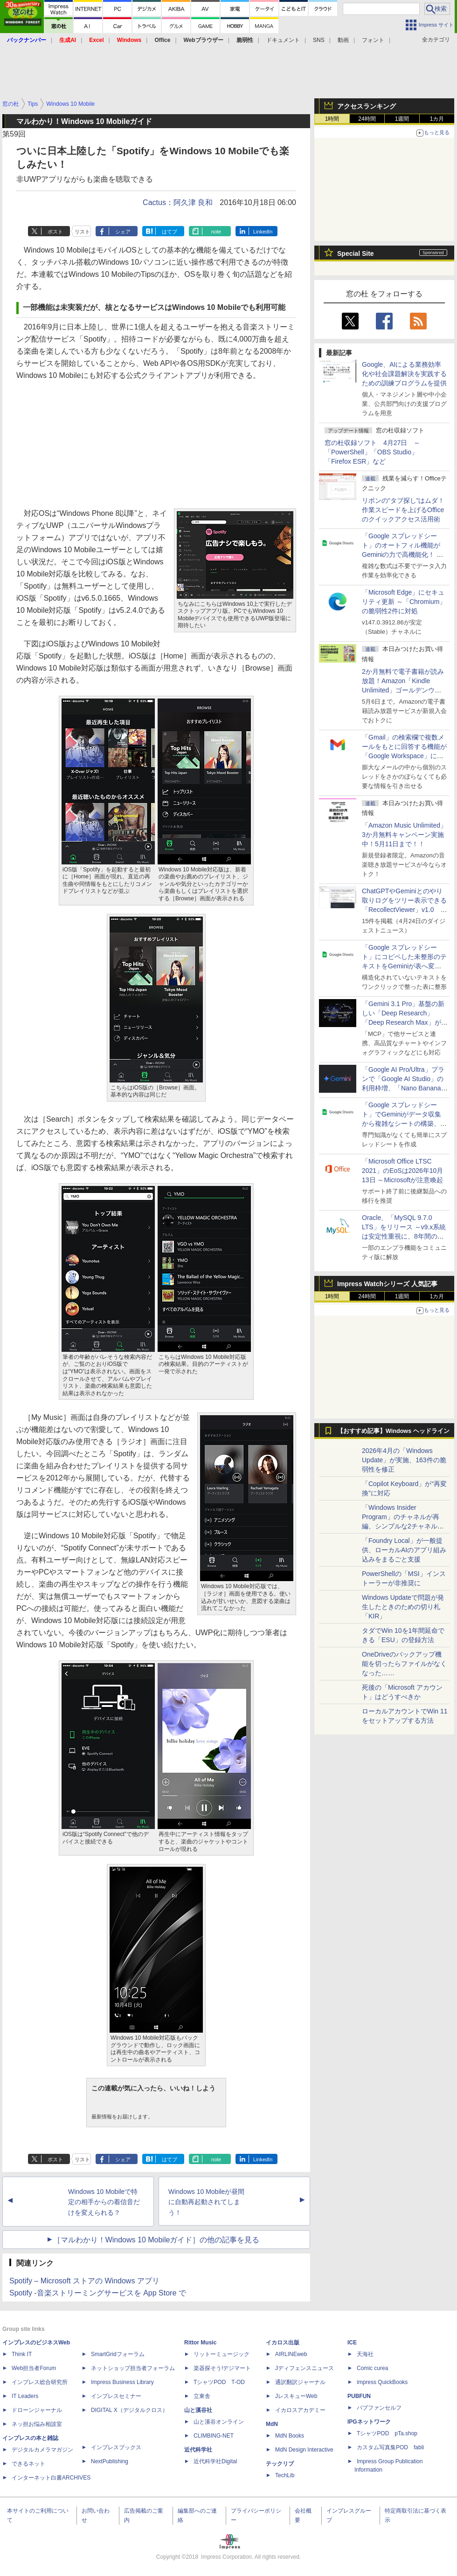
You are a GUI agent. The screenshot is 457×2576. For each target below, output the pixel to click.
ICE (352, 2342)
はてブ (169, 231)
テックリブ (280, 2463)
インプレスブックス (116, 2447)
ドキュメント (283, 40)
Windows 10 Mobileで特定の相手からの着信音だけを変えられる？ (104, 2202)
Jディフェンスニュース (304, 2368)
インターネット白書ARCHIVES (51, 2477)
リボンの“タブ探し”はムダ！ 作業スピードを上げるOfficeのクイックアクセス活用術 (403, 510)
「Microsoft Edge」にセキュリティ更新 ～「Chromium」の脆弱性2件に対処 (404, 602)
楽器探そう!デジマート (222, 2368)
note (216, 231)
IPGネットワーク (369, 2421)
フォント (373, 40)
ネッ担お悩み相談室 (37, 2424)
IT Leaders (25, 2396)
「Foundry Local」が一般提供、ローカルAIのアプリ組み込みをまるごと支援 (404, 1550)
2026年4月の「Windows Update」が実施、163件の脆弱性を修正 (404, 1460)
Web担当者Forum (34, 2368)
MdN (272, 2424)
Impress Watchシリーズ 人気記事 (387, 1284)
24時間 (366, 119)
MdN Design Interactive (304, 2449)
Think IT (22, 2354)
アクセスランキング (366, 106)
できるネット (28, 2463)
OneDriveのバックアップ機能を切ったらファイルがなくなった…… (404, 1664)
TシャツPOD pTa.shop (387, 2433)
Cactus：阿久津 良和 (178, 202)
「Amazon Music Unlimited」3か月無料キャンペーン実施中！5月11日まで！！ (404, 835)
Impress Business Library (122, 2382)
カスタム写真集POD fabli (390, 2447)
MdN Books (289, 2435)
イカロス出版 (282, 2342)
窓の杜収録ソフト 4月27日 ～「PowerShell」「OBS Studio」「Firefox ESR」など (372, 452)
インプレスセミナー (116, 2396)
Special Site (355, 253)
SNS (319, 40)
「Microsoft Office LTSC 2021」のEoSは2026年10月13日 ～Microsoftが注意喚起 (402, 1171)
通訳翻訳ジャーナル (300, 2382)
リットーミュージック (221, 2354)
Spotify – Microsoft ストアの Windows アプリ (84, 2281)
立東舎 (202, 2396)
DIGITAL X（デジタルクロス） (129, 2410)
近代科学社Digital (215, 2461)
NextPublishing (109, 2461)
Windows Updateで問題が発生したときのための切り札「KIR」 (403, 1607)
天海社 (365, 2354)
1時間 (332, 119)
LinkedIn (263, 231)
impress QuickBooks (382, 2382)
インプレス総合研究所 (40, 2382)
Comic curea (372, 2368)
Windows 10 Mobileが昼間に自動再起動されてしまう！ (206, 2202)
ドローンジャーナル (37, 2410)
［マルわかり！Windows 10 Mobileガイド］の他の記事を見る (156, 2240)
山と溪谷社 (198, 2410)
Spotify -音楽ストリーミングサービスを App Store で (97, 2293)
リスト (82, 231)
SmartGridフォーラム (118, 2354)
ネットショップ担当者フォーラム (133, 2368)
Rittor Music (200, 2342)
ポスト (55, 231)
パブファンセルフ (379, 2408)
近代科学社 (198, 2449)
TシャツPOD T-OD (219, 2382)
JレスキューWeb (296, 2396)
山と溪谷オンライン (219, 2421)
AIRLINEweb (291, 2354)
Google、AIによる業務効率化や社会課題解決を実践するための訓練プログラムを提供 (404, 374)
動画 (343, 40)
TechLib (284, 2475)
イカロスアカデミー (300, 2410)
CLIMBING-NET (214, 2435)
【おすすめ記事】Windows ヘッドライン (393, 1431)
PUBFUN (359, 2396)
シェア (123, 231)
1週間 (402, 119)
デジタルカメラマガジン (42, 2449)
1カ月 (437, 119)
